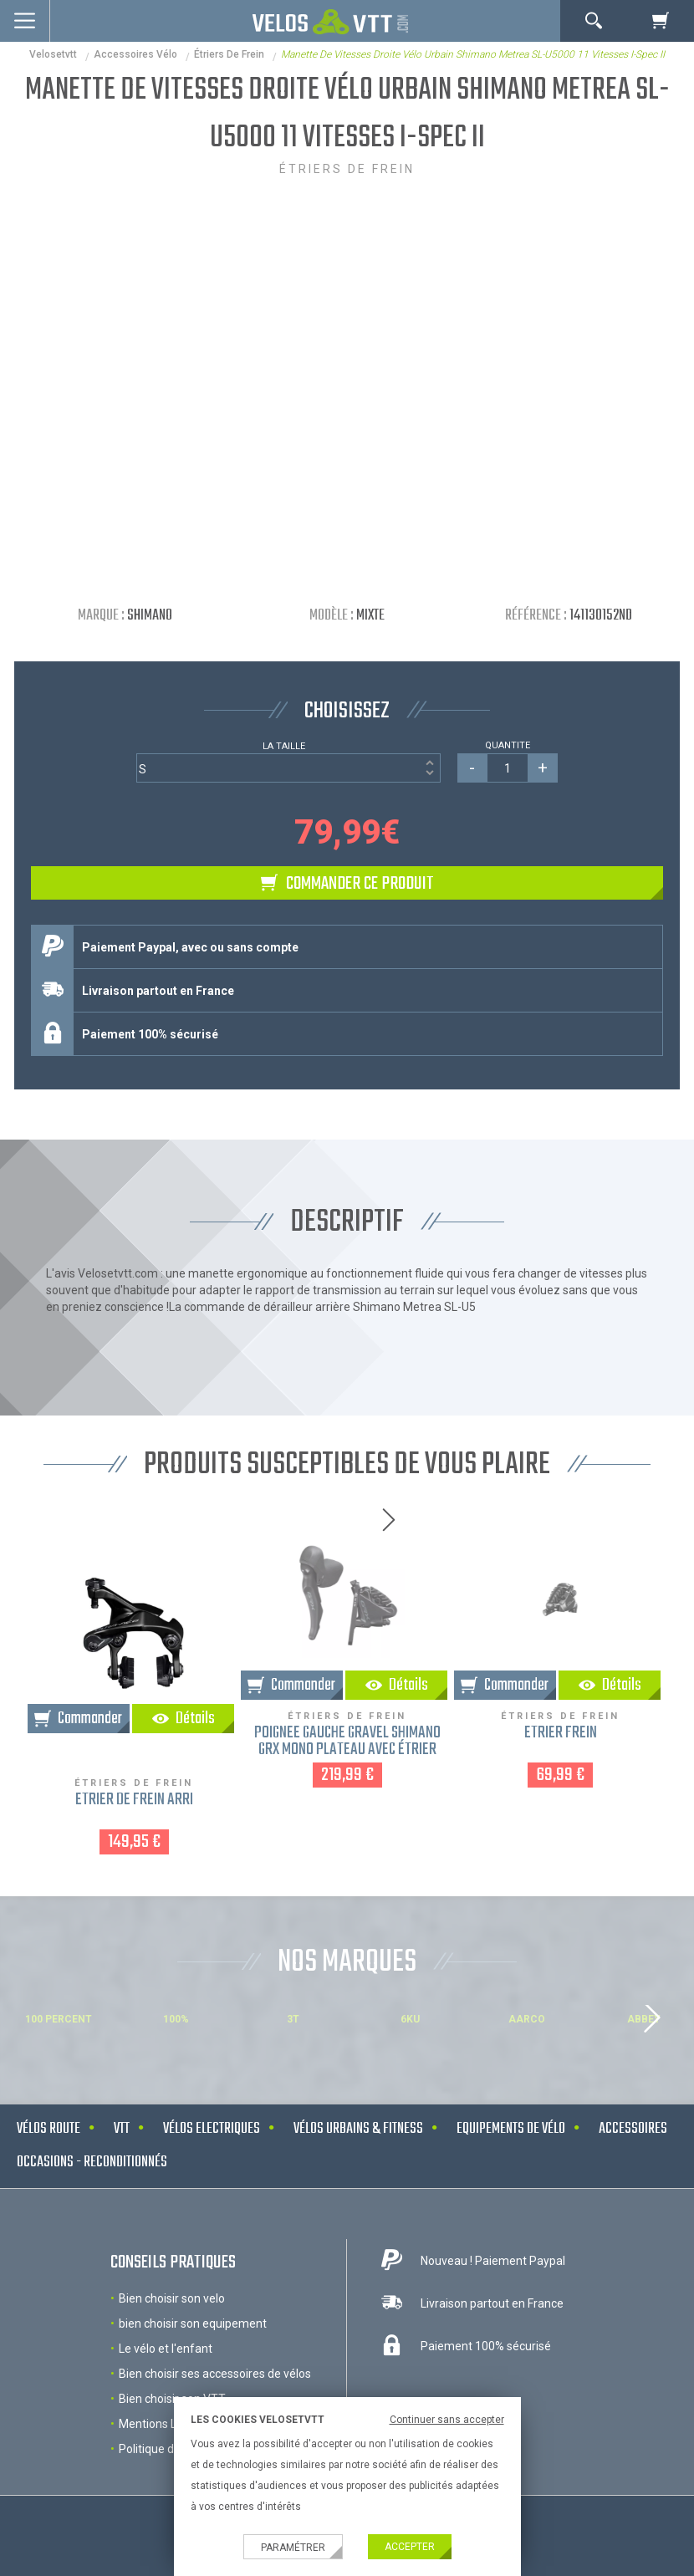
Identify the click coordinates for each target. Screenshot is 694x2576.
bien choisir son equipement (193, 2323)
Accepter (410, 2547)
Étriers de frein (229, 54)
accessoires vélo (135, 54)
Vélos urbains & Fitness (358, 2129)
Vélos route (48, 2129)
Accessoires (633, 2129)
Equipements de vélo (511, 2129)
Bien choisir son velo (172, 2298)
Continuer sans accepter (447, 2420)
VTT (122, 2129)
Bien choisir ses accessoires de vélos (215, 2373)
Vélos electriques (211, 2129)
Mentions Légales (165, 2424)
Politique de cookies (171, 2449)
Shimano (149, 616)
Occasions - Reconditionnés (92, 2162)
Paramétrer (293, 2547)
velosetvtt (53, 54)
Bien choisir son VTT (172, 2398)
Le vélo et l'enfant (165, 2348)
